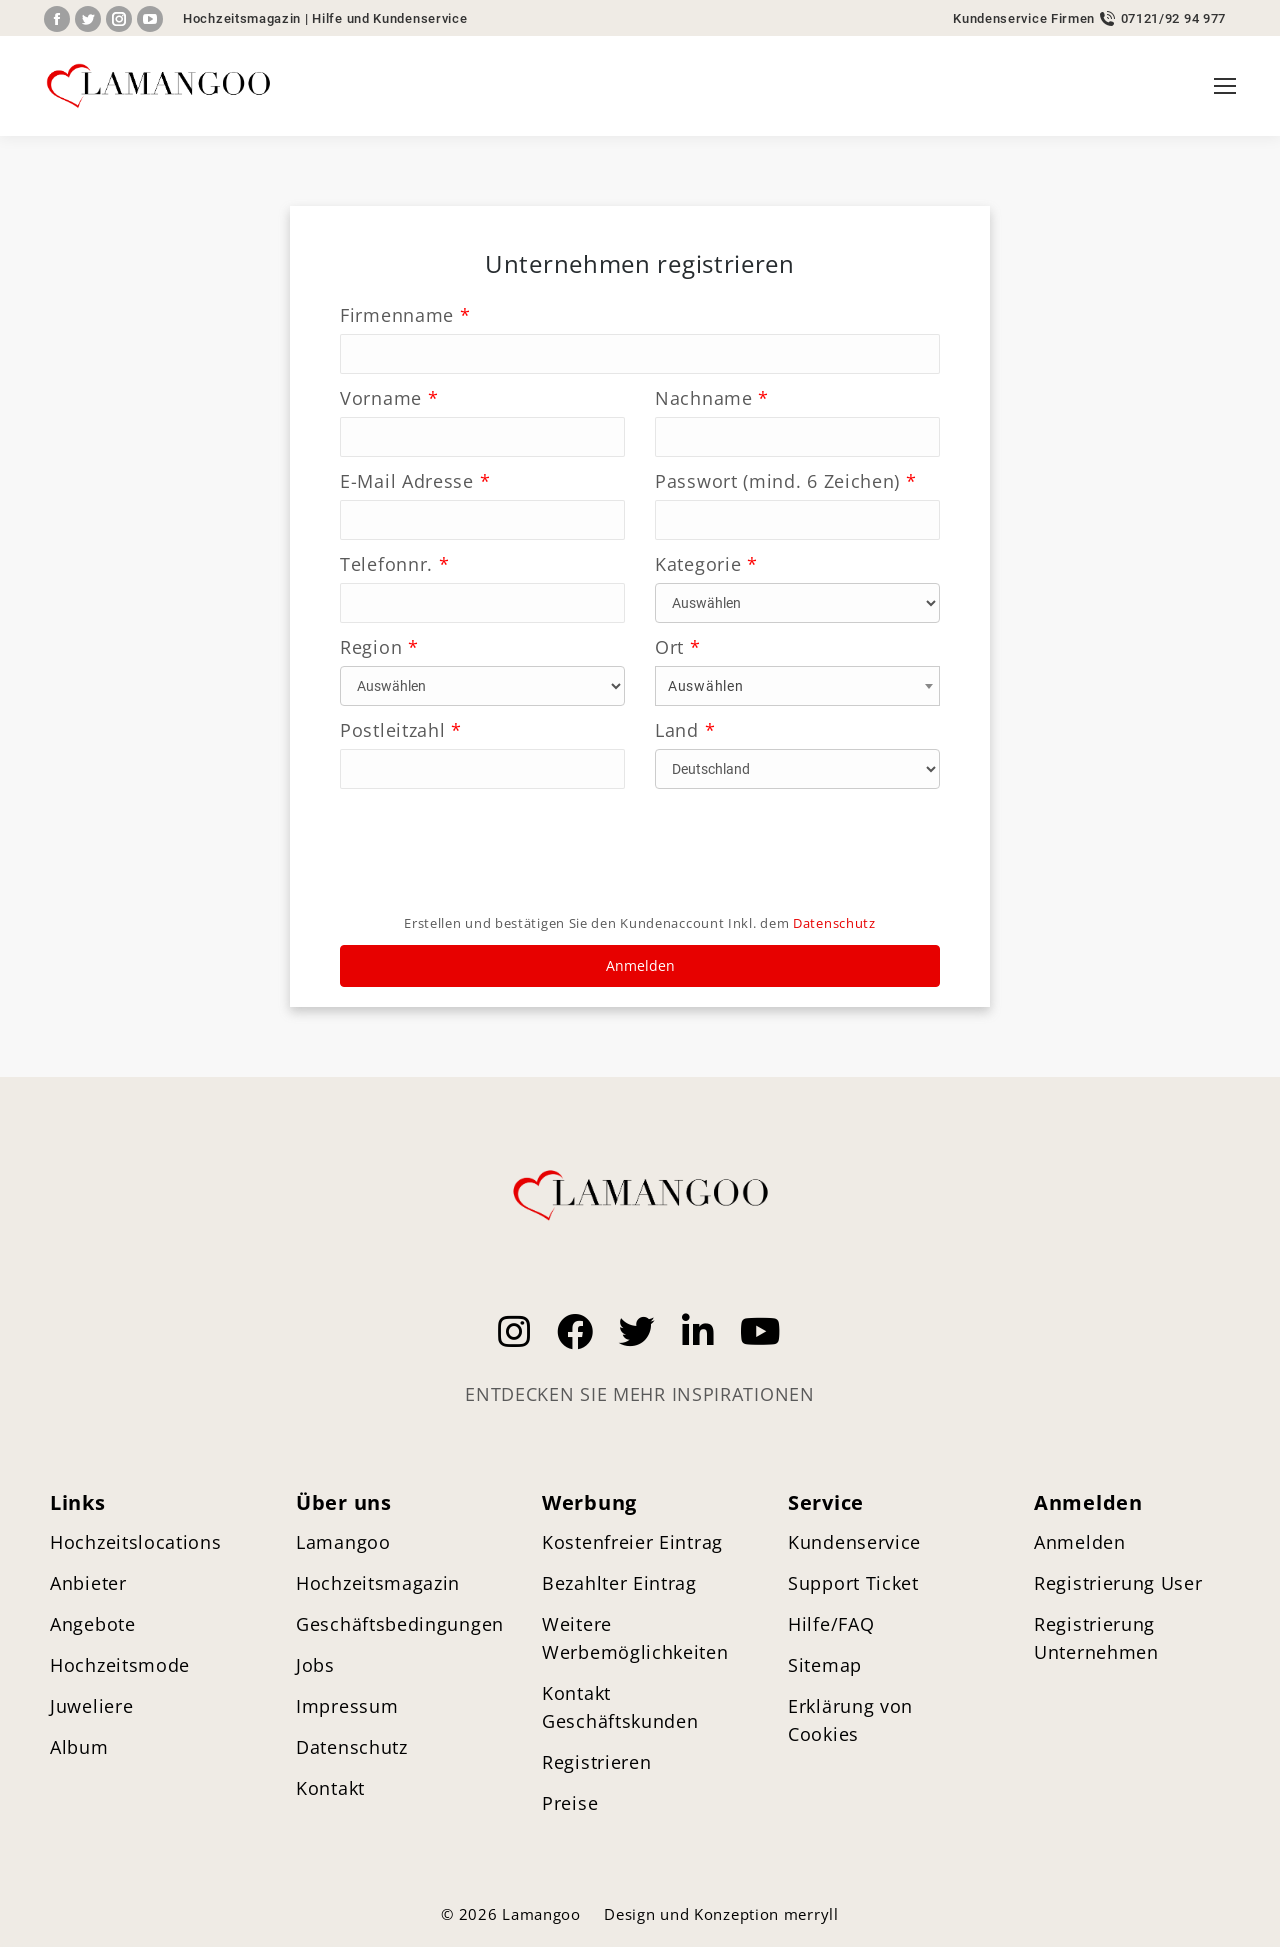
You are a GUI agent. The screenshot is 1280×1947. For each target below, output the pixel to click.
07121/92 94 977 (1174, 18)
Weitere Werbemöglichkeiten (635, 1638)
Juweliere (91, 1706)
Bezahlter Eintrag (619, 1583)
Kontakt (330, 1788)
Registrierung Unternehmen (1096, 1638)
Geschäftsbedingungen (400, 1624)
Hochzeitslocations (136, 1542)
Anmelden (640, 965)
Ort (678, 647)
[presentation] (492, 858)
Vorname (389, 398)
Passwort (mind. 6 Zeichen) (786, 481)
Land (685, 730)
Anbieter (88, 1583)
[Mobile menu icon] (1225, 86)
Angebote (93, 1624)
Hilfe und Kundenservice (389, 18)
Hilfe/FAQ (831, 1624)
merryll (811, 1914)
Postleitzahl (401, 730)
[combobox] (797, 686)
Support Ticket (853, 1583)
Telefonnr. (394, 564)
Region (379, 647)
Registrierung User (1118, 1583)
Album (79, 1747)
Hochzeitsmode (120, 1665)
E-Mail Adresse (415, 481)
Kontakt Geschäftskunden (620, 1707)
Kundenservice (854, 1542)
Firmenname (405, 315)
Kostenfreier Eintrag (632, 1542)
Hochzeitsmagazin (242, 18)
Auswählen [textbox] (705, 686)
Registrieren (596, 1762)
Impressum (347, 1706)
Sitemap (825, 1665)
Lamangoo (343, 1542)
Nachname (712, 398)
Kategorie (706, 564)
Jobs (315, 1665)
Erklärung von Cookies (850, 1720)
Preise (570, 1803)
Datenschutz (834, 923)
